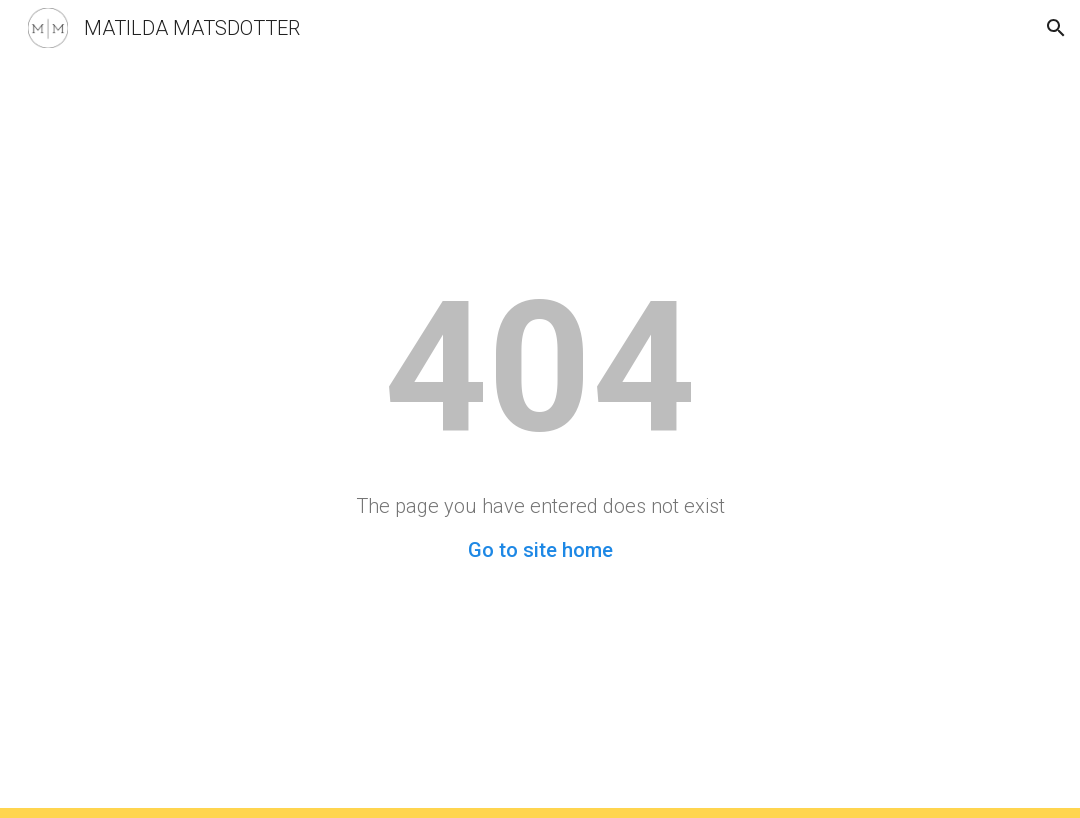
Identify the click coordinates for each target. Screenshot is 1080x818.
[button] (1056, 28)
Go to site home (540, 550)
